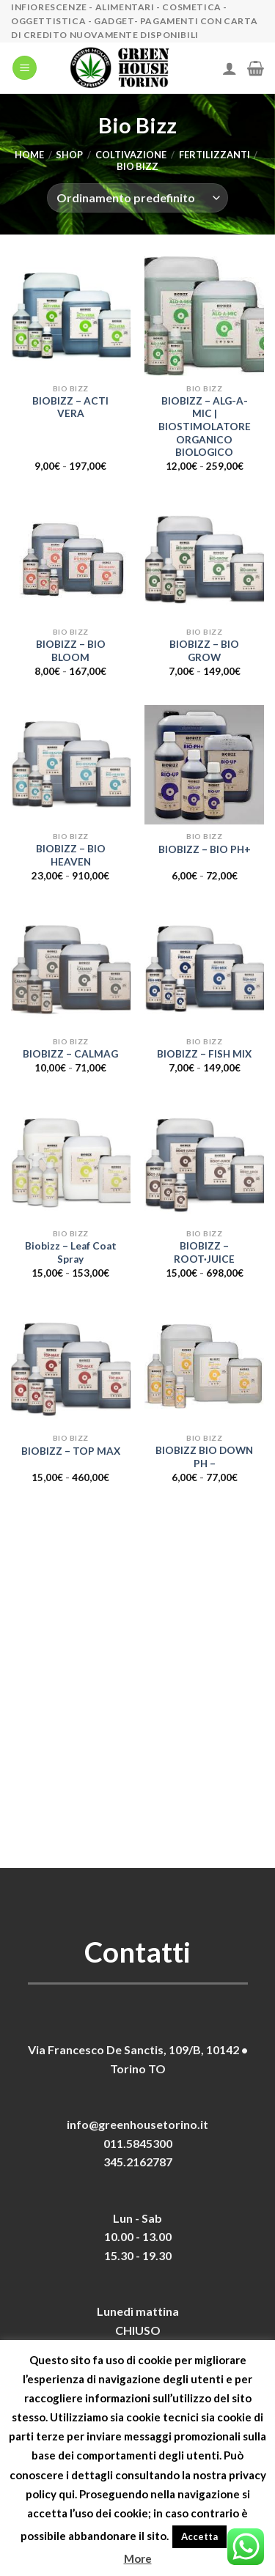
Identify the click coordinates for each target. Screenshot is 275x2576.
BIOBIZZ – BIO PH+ (204, 849)
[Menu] (24, 68)
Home (29, 154)
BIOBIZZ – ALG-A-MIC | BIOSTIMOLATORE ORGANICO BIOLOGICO (204, 427)
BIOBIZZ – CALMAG (70, 1054)
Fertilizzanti (214, 154)
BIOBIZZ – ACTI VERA (70, 407)
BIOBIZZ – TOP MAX (70, 1451)
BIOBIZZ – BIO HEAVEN (71, 855)
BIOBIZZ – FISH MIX (204, 1054)
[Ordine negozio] (137, 198)
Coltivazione (130, 154)
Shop (69, 154)
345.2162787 (137, 2162)
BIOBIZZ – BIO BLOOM (71, 650)
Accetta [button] (199, 2536)
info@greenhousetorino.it (137, 2124)
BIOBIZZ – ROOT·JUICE (204, 1252)
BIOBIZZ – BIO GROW (204, 650)
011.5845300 (137, 2143)
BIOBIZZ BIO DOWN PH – (204, 1456)
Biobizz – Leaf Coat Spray (71, 1252)
